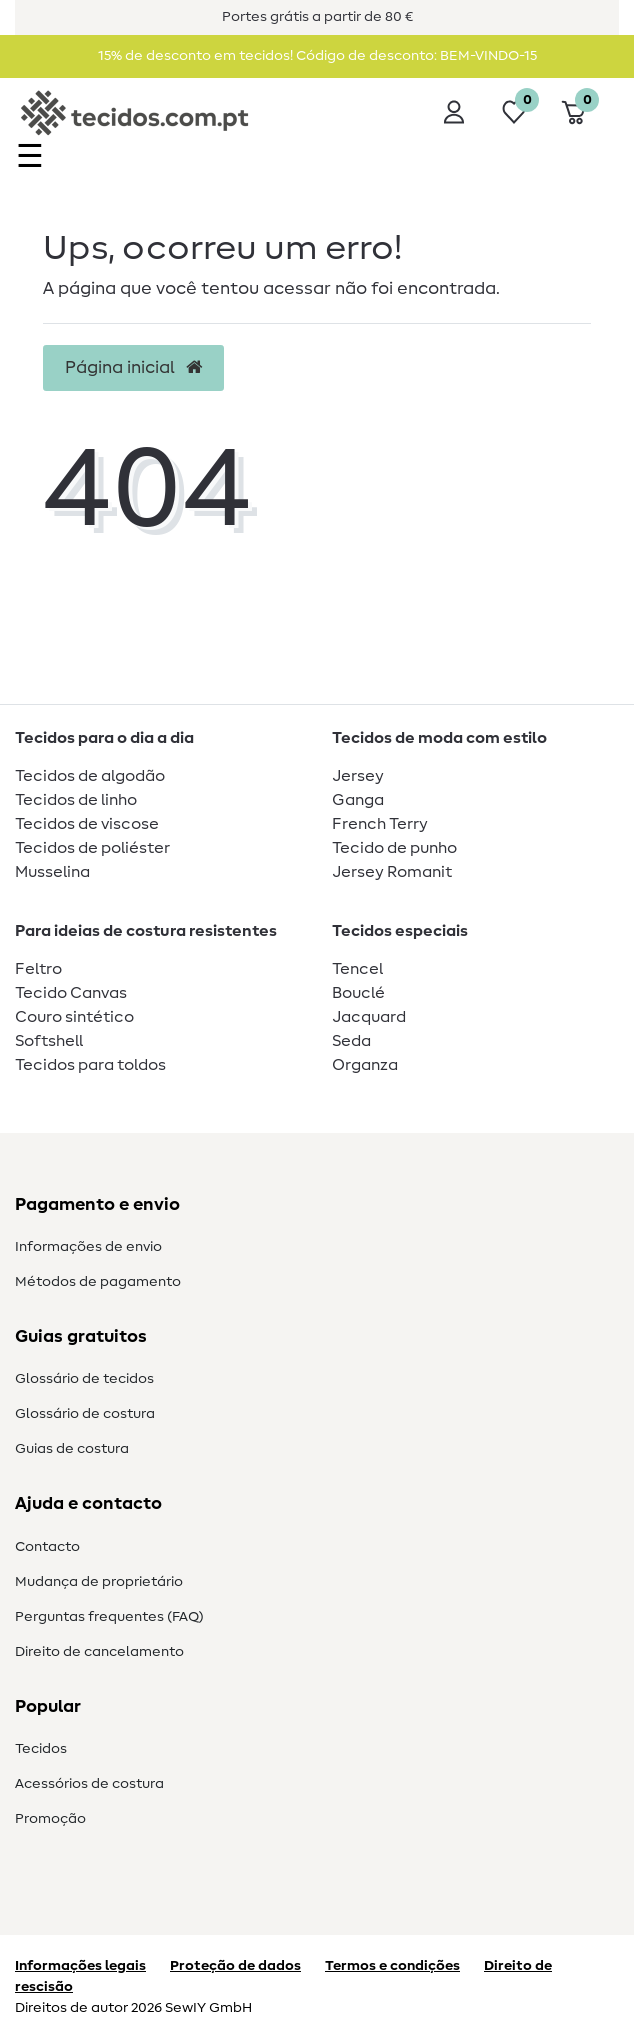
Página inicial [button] (133, 368)
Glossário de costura (85, 1414)
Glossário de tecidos (84, 1379)
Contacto (47, 1547)
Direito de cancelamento (99, 1652)
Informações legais (80, 1966)
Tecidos (41, 1749)
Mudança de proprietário (99, 1582)
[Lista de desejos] (514, 112)
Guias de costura (72, 1449)
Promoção (50, 1819)
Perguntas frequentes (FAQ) (109, 1617)
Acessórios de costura (89, 1784)
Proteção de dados (235, 1966)
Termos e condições (392, 1966)
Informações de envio (88, 1247)
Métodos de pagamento (98, 1282)
